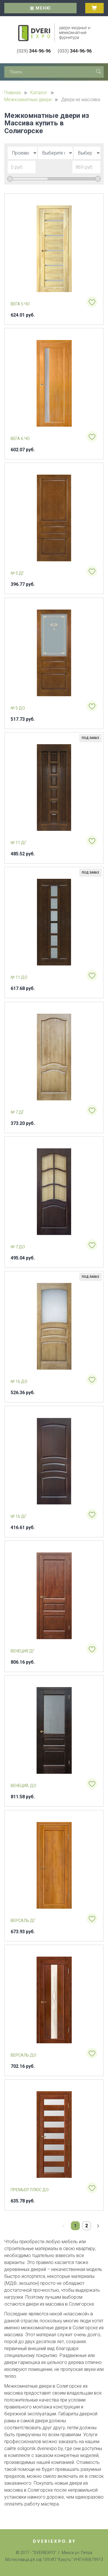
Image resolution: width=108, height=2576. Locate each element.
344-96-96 (34, 51)
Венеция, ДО (23, 1785)
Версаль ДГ (23, 1920)
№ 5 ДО (18, 708)
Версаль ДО (23, 2055)
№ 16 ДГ (18, 1516)
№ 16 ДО (19, 1381)
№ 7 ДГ (17, 1112)
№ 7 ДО (18, 1247)
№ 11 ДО (19, 977)
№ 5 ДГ (17, 573)
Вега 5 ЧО (20, 304)
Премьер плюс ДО (30, 2189)
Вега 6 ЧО (20, 438)
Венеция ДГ (23, 1651)
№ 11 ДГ (18, 842)
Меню (40, 8)
